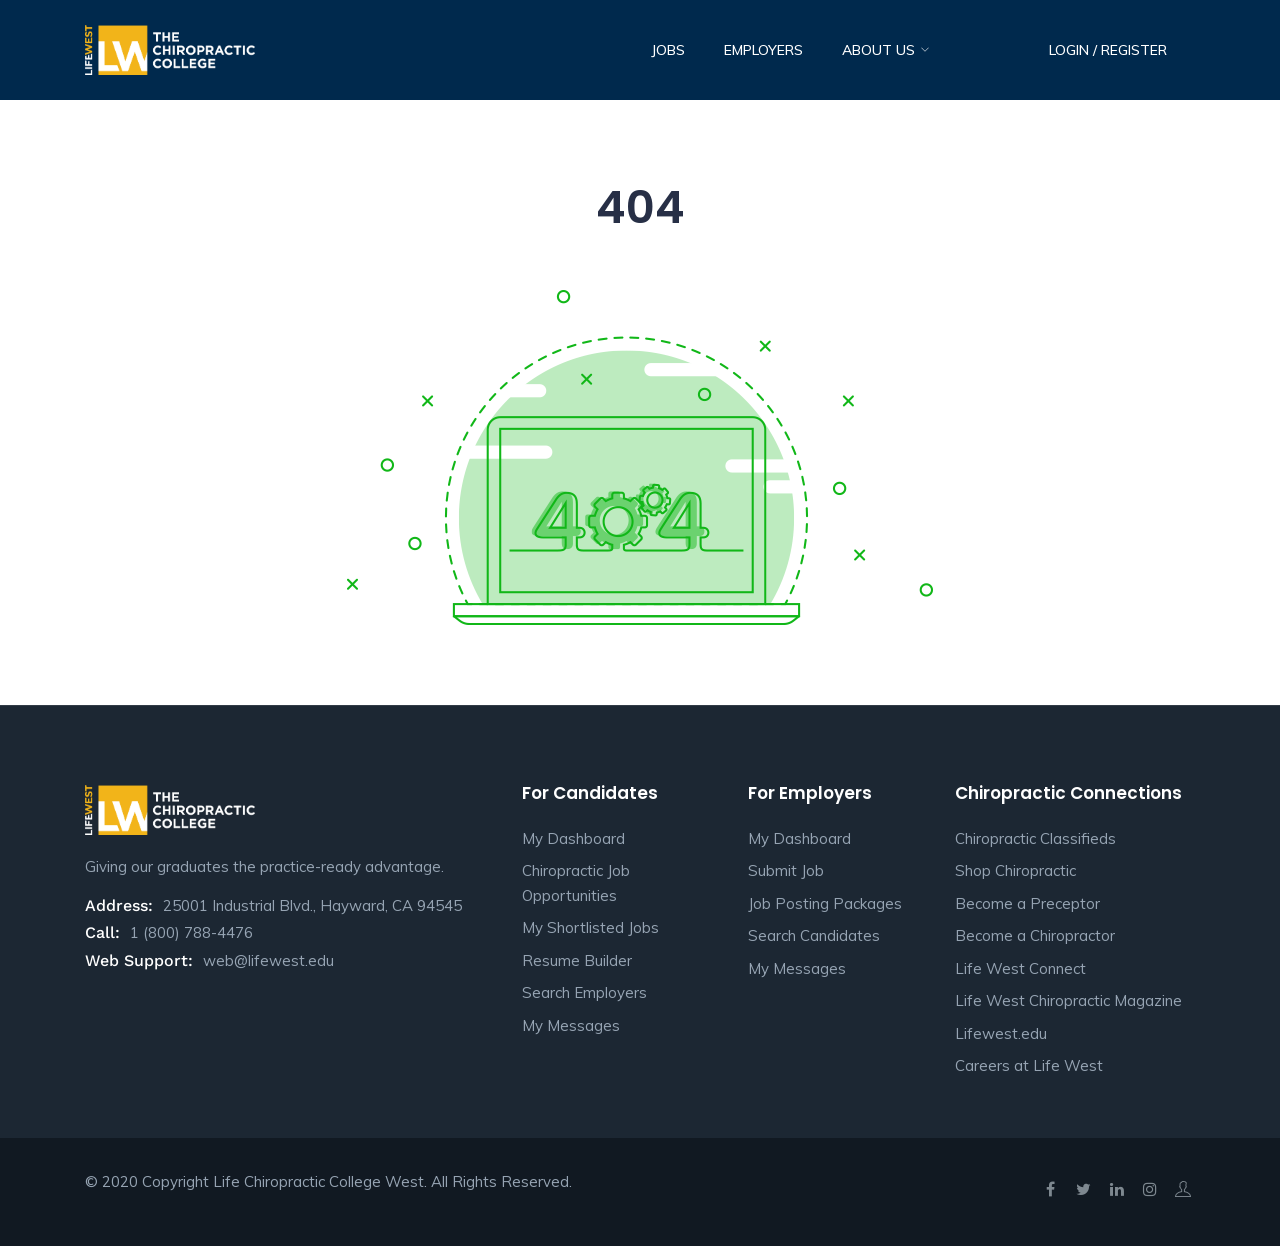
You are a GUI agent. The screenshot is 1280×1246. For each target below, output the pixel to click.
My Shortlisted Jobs (590, 927)
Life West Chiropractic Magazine (1068, 1000)
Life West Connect (1020, 968)
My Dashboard (573, 838)
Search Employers (584, 992)
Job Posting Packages (825, 903)
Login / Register (1108, 50)
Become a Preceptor (1027, 903)
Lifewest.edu (1001, 1033)
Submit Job (786, 870)
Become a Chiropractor (1035, 935)
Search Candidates (814, 935)
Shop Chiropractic (1015, 870)
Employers (763, 50)
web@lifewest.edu (268, 960)
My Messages (571, 1025)
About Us (880, 50)
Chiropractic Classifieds (1035, 838)
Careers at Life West (1029, 1065)
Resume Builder (577, 960)
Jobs (668, 50)
